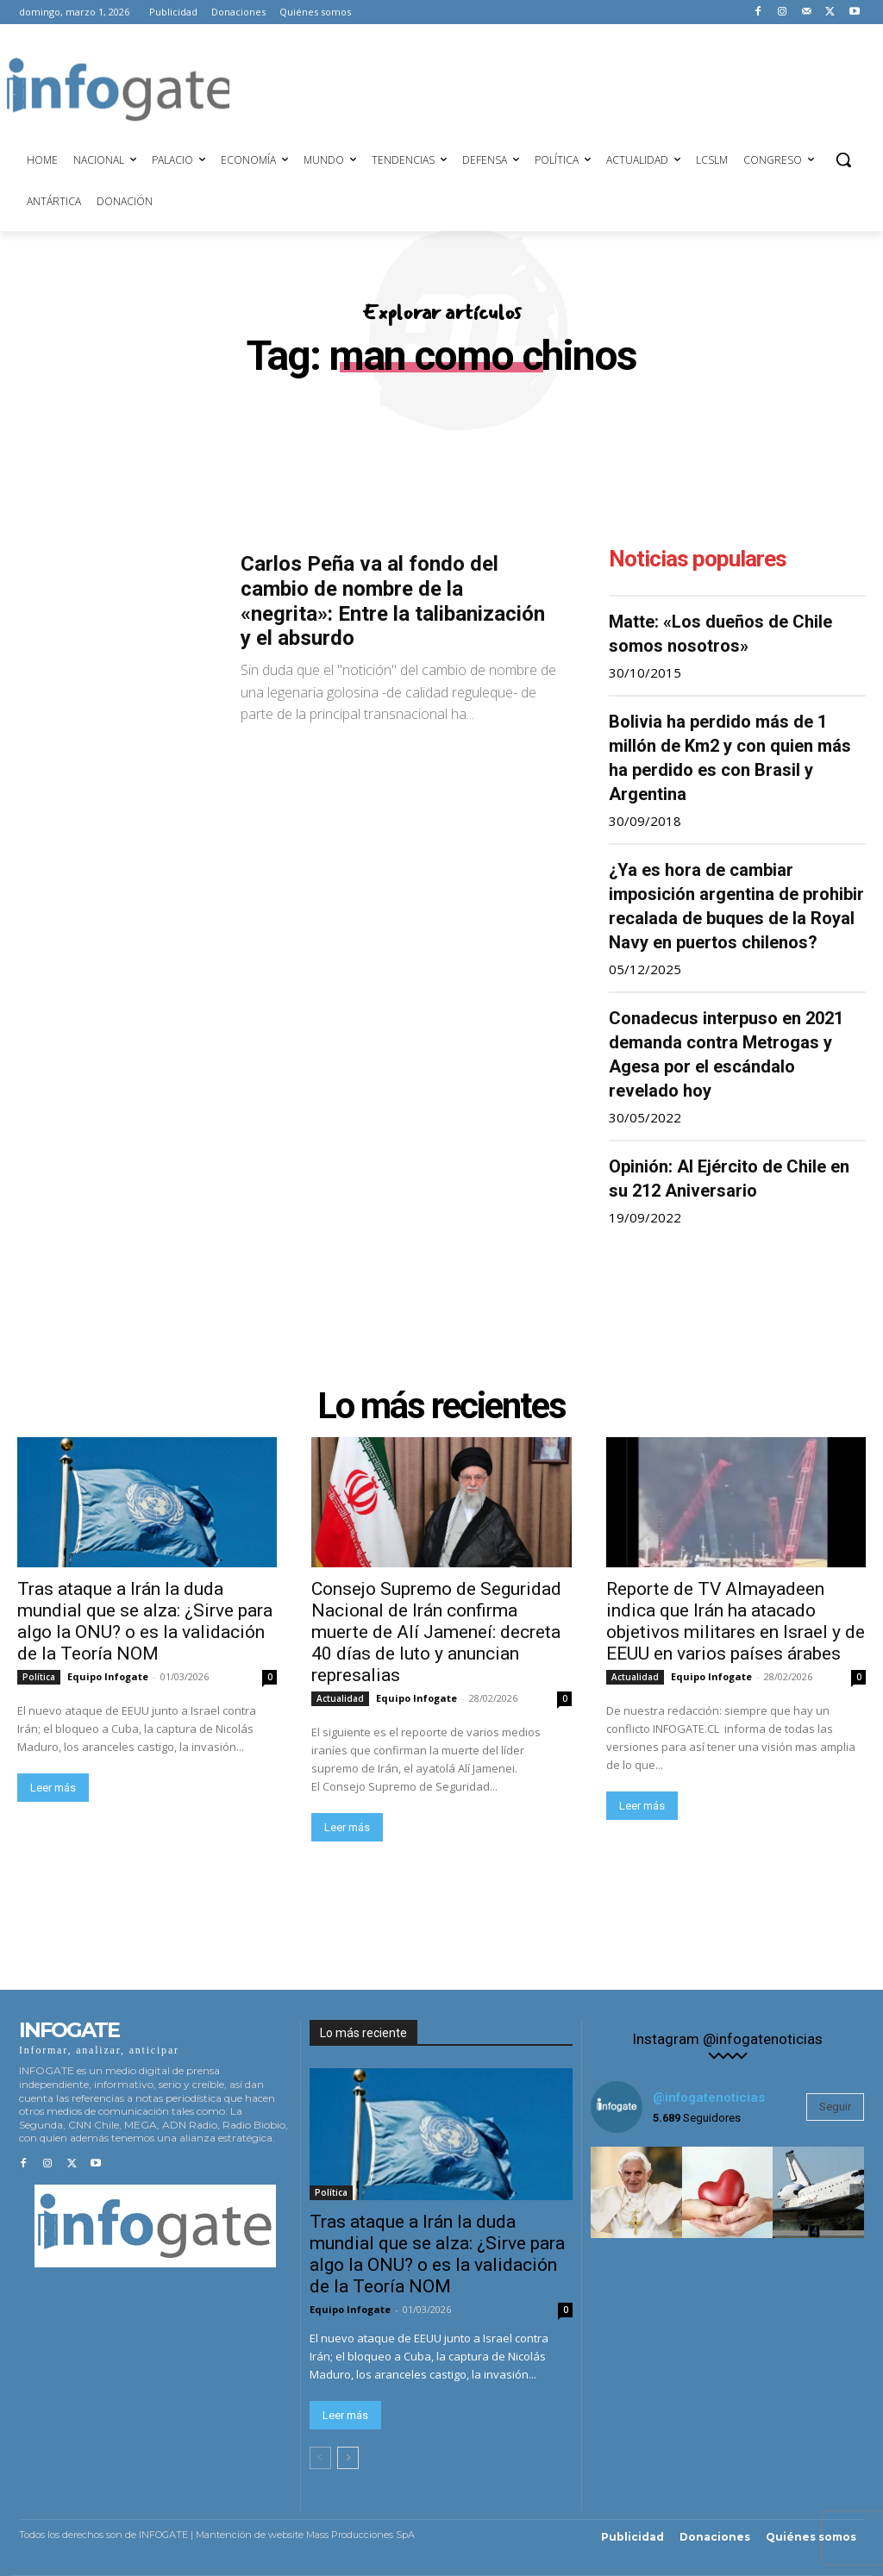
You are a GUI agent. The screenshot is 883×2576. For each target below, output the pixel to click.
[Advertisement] (543, 87)
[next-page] (348, 2458)
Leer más (53, 1787)
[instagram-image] (636, 2192)
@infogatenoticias (709, 2097)
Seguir (835, 2106)
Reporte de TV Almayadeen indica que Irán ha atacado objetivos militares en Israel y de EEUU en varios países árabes (735, 1621)
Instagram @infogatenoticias (727, 2039)
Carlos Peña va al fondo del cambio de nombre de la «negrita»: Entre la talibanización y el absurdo (393, 601)
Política (38, 1677)
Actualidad (340, 1698)
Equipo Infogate (107, 1676)
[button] (843, 159)
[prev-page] (320, 2458)
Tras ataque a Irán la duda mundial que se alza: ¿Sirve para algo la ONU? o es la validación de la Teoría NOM (144, 1621)
